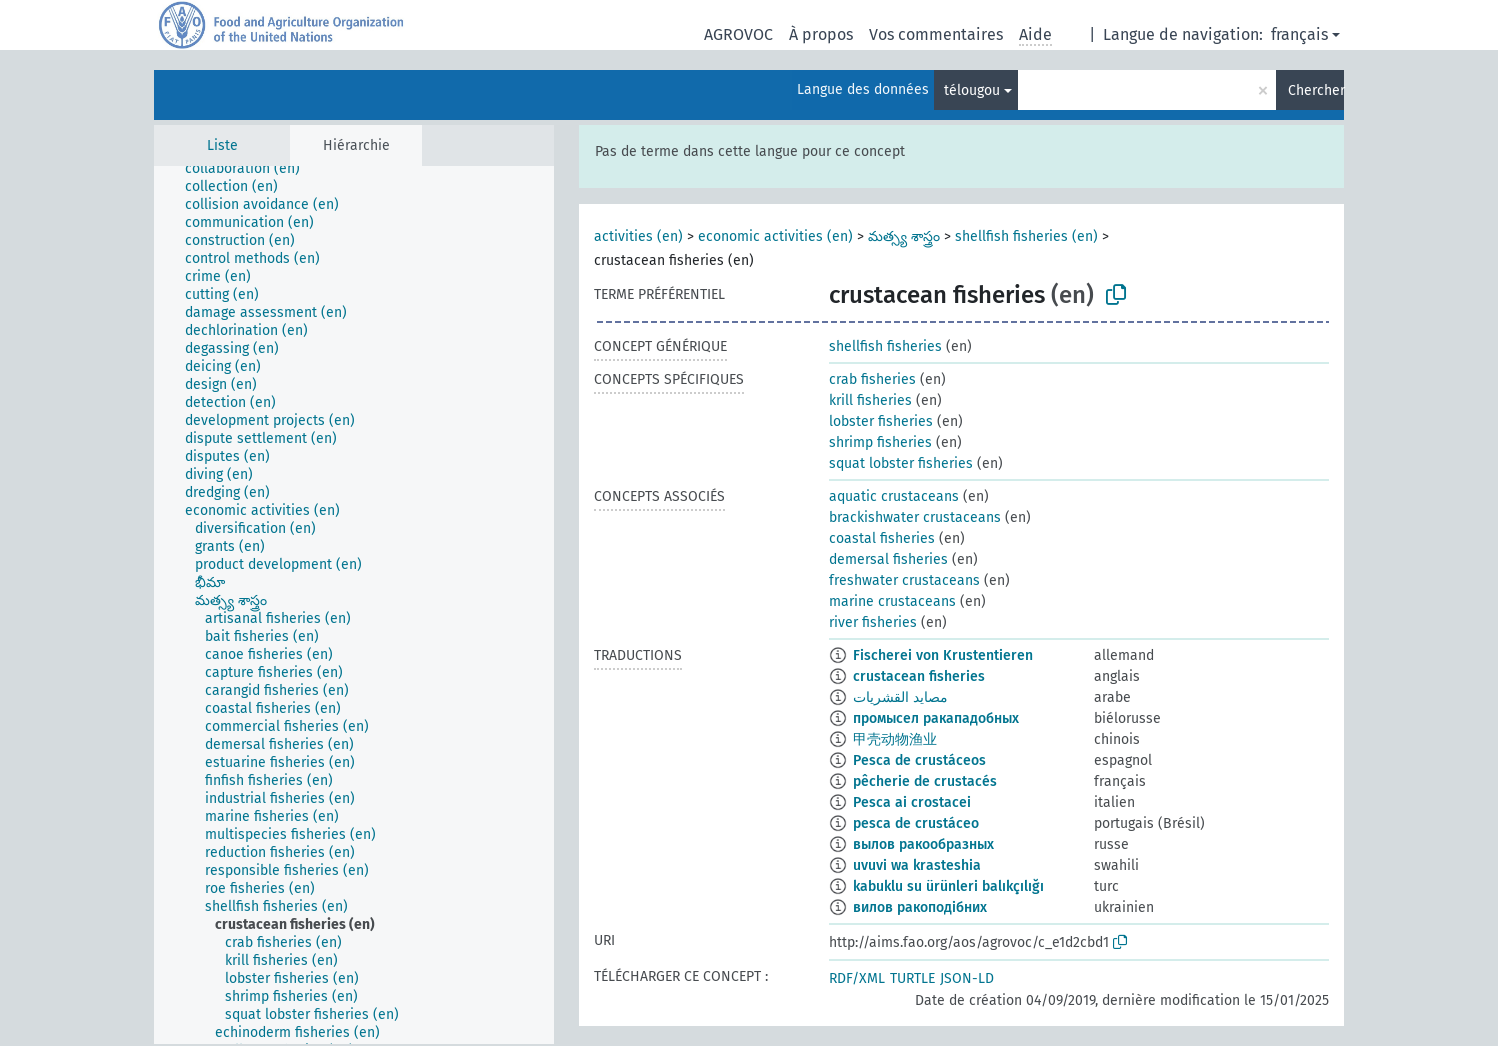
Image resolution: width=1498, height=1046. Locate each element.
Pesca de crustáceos (919, 760)
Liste (222, 145)
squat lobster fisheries (901, 463)
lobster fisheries (881, 421)
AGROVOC (738, 34)
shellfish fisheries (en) (1026, 236)
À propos (821, 34)
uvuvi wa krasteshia (917, 865)
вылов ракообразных (923, 844)
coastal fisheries (882, 538)
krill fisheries (870, 400)
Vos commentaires (936, 34)
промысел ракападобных (936, 718)
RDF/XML (857, 978)
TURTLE (912, 978)
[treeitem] (251, 169)
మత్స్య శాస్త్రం (904, 236)
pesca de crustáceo (916, 823)
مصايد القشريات (900, 697)
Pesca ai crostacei (912, 802)
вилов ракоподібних (920, 907)
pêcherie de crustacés (925, 781)
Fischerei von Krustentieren (943, 655)
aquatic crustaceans (894, 496)
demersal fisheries (888, 559)
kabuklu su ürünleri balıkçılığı (948, 886)
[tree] (354, 605)
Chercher (1316, 90)
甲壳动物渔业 (895, 739)
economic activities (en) (775, 236)
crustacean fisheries (919, 676)
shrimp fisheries (880, 442)
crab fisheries (872, 379)
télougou (972, 90)
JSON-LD (967, 978)
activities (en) (638, 236)
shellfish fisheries (885, 346)
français (1299, 34)
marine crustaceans (892, 601)
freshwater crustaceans (904, 580)
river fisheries (873, 622)
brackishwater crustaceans (915, 517)
